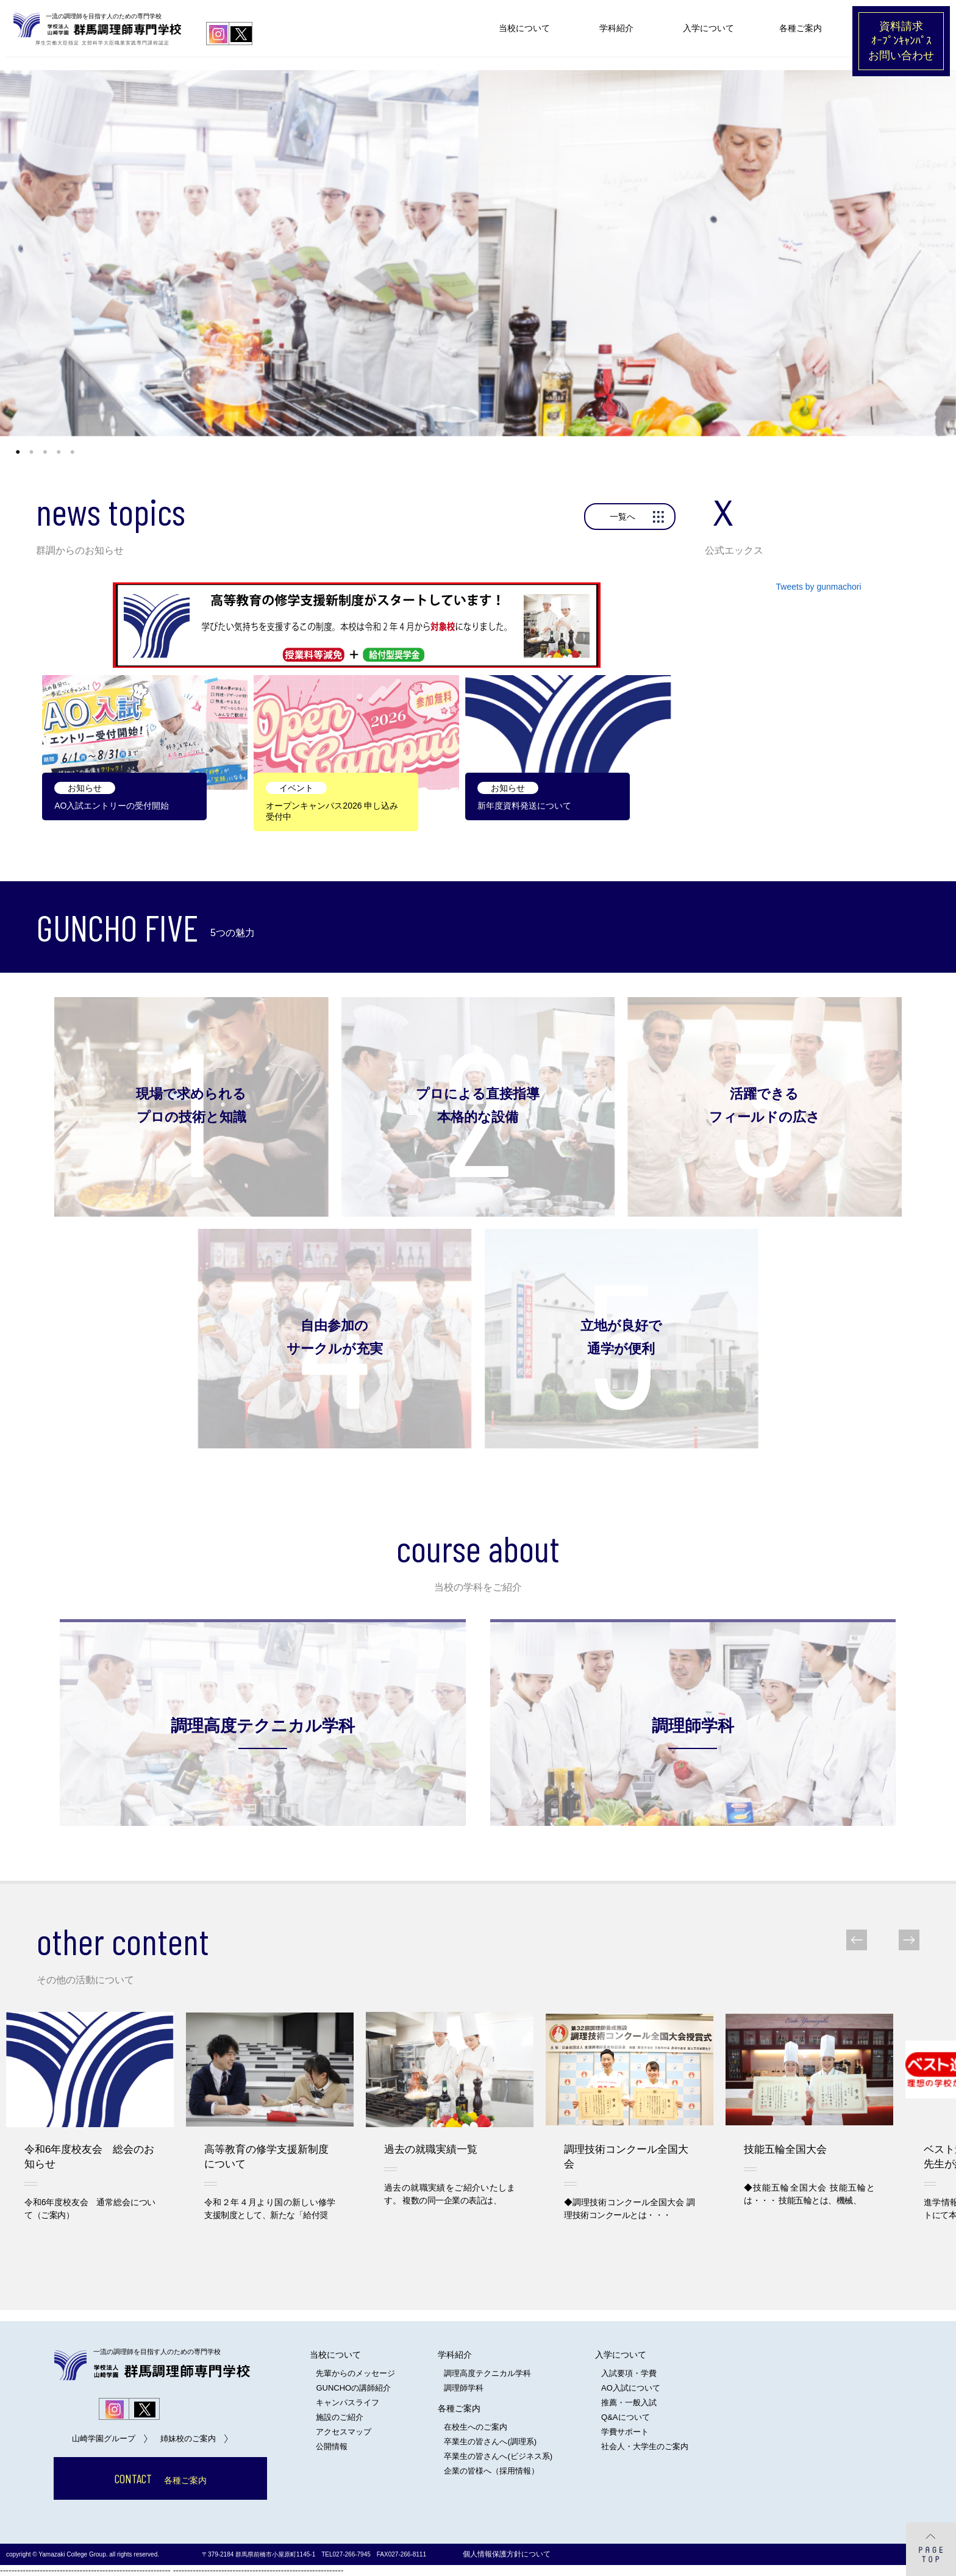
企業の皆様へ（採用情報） (491, 2470)
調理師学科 (463, 2387)
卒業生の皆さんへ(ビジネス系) (498, 2456)
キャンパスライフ (347, 2402)
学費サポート (625, 2431)
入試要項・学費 (629, 2373)
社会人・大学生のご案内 (644, 2446)
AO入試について (630, 2387)
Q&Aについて (625, 2417)
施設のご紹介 (339, 2417)
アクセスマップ (343, 2431)
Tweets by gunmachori (818, 587)
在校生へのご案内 (475, 2426)
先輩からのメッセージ (355, 2373)
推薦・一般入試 (629, 2402)
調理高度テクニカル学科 (487, 2373)
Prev (864, 1940)
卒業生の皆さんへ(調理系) (490, 2441)
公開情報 (332, 2446)
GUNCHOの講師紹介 (353, 2387)
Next (901, 1940)
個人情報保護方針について (507, 2554)
